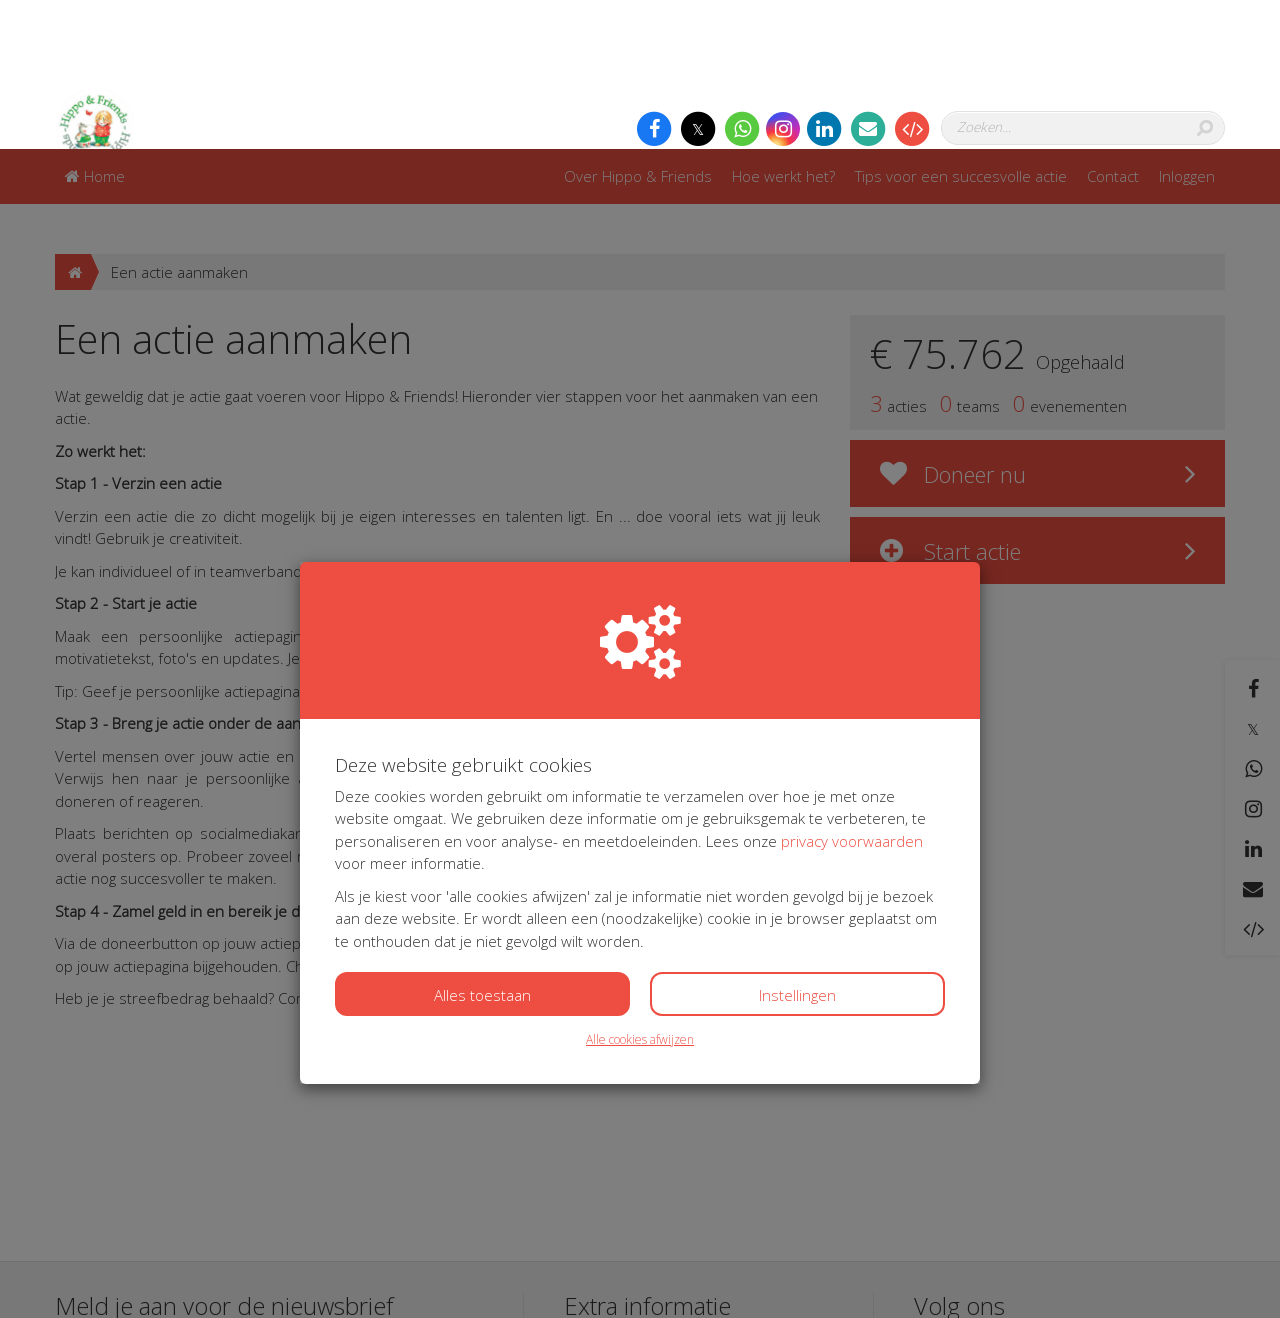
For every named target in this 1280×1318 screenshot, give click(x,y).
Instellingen (797, 846)
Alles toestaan (482, 846)
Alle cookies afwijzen (640, 890)
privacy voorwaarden (852, 692)
